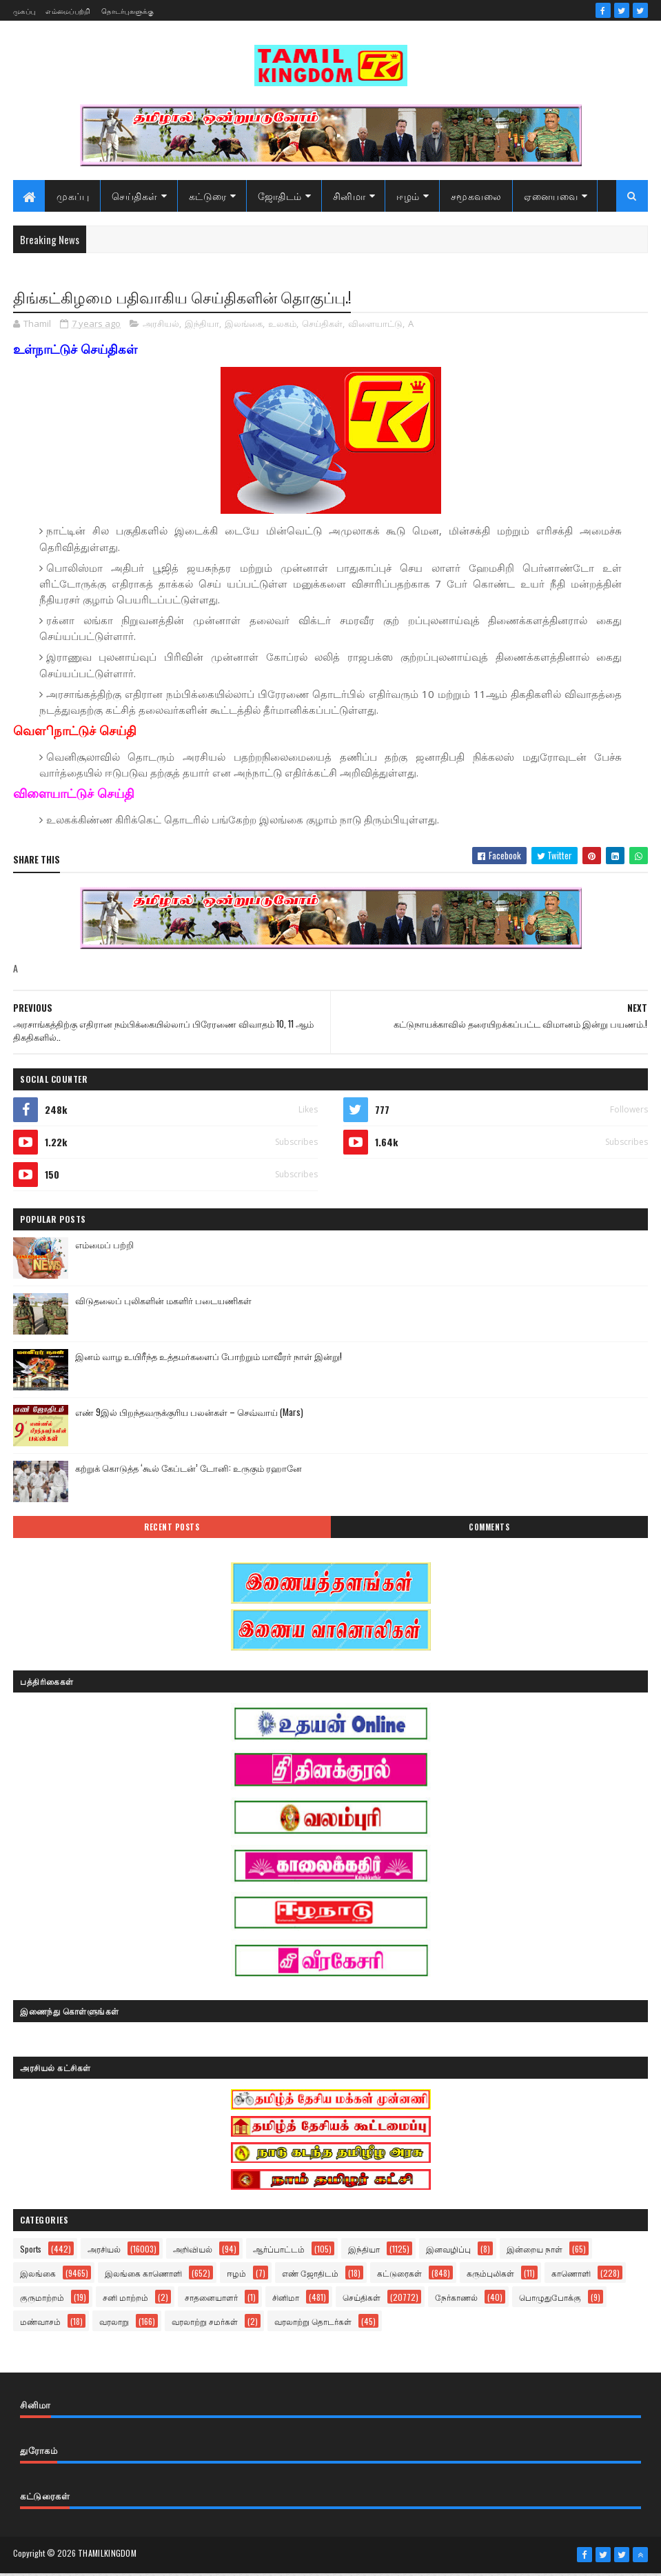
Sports (30, 2253)
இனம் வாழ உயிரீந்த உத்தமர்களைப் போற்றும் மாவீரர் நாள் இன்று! (208, 1359)
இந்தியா (202, 327)
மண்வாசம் (40, 2325)
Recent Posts (171, 1530)
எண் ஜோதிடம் (310, 2277)
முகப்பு (24, 11)
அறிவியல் (192, 2253)
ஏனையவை (551, 198)
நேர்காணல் (456, 2301)
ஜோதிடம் (280, 198)
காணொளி (571, 2277)
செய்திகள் (135, 198)
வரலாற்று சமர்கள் (205, 2325)
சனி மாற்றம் (125, 2301)
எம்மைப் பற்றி (104, 1248)
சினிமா (349, 198)
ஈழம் (408, 198)
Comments (489, 1530)
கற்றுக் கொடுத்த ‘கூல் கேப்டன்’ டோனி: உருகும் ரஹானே (188, 1471)
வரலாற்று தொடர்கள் (313, 2325)
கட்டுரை (208, 198)
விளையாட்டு (375, 327)
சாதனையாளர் (211, 2301)
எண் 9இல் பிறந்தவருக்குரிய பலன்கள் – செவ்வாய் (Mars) (189, 1415)
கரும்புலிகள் (490, 2277)
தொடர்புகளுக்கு (127, 11)
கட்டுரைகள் (399, 2277)
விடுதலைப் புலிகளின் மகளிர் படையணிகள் (163, 1303)
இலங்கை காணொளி (143, 2277)
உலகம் (282, 327)
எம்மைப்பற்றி (67, 11)
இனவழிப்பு (448, 2253)
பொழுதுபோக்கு (550, 2301)
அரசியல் (161, 327)
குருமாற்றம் (42, 2301)
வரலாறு (114, 2325)
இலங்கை (244, 327)
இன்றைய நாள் (534, 2253)
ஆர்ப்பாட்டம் (279, 2253)
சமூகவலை (476, 198)
